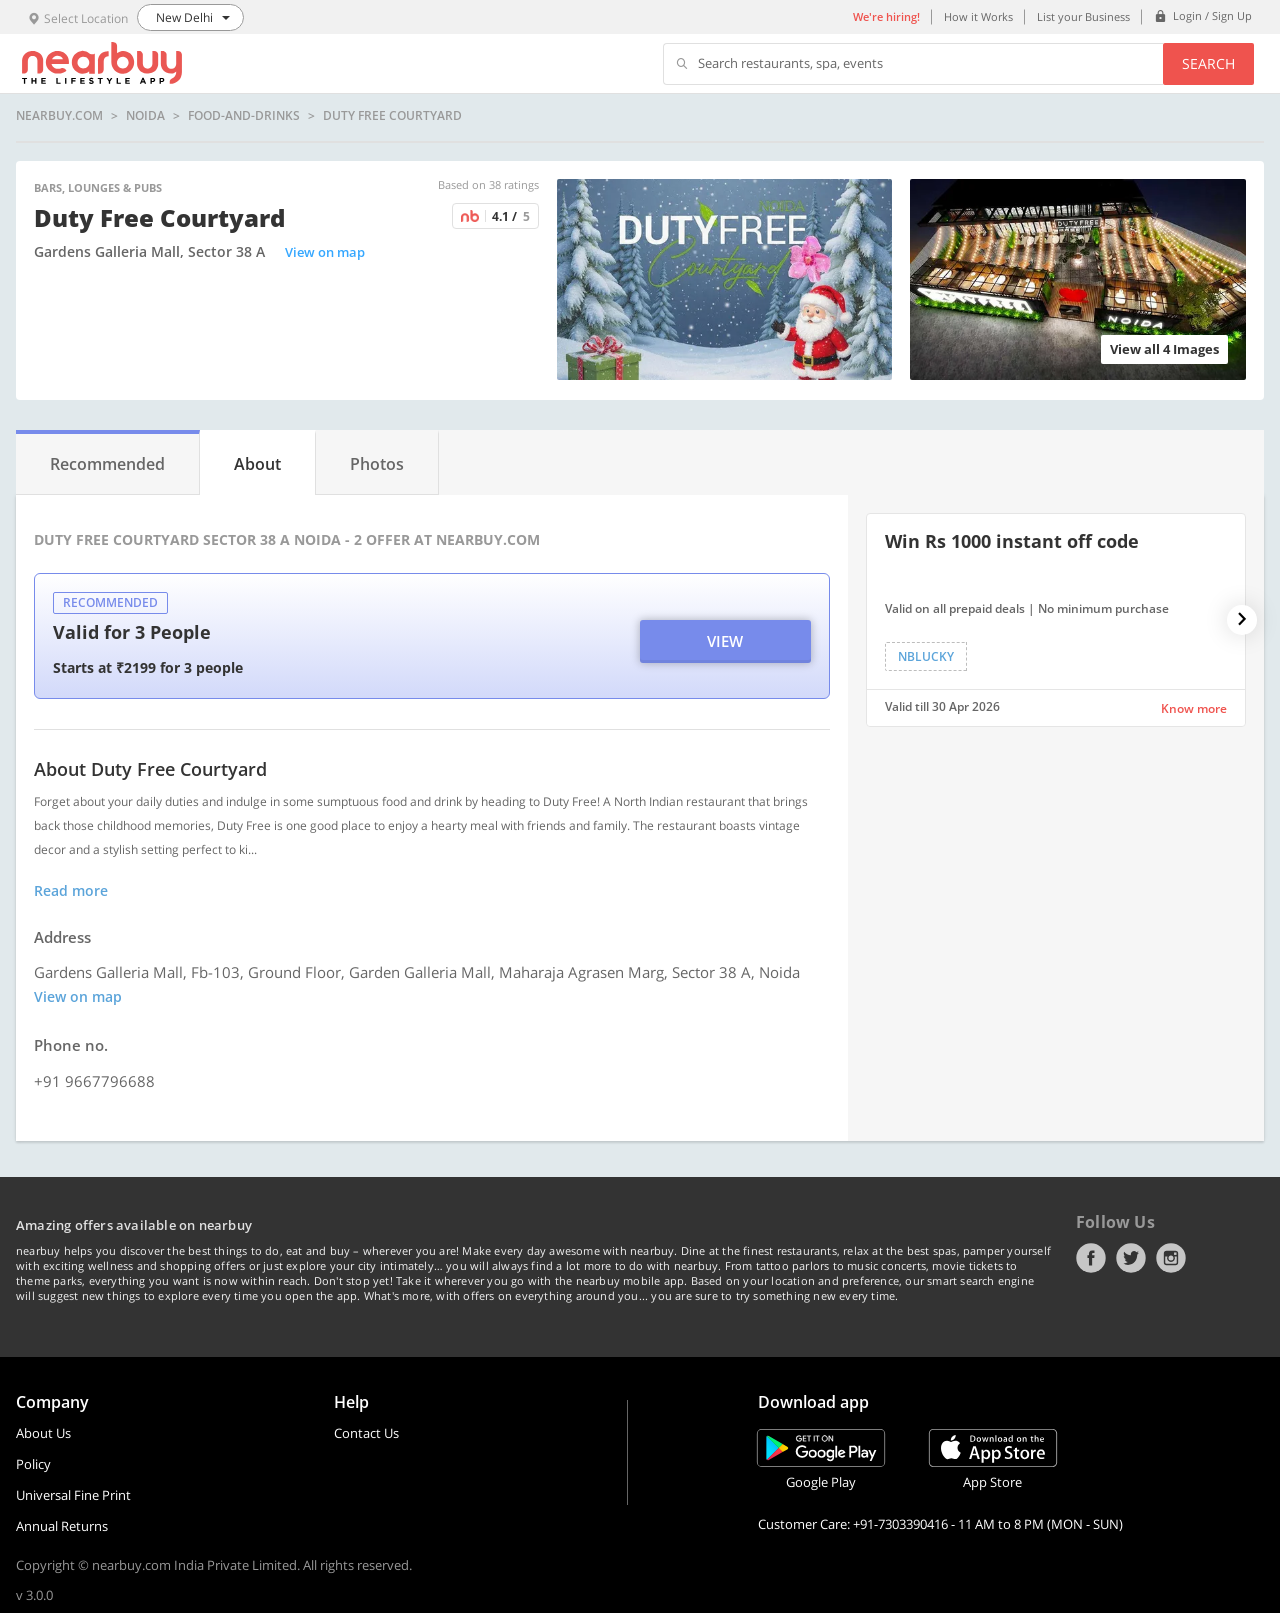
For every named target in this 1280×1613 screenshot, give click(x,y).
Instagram (1171, 1258)
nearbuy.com (59, 116)
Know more (1194, 708)
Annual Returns (62, 1526)
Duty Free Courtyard (392, 116)
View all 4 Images (1164, 349)
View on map (325, 252)
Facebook (1091, 1258)
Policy (33, 1464)
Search (1208, 63)
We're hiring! (886, 16)
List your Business (1083, 16)
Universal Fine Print (73, 1495)
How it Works (978, 16)
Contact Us (366, 1433)
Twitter (1131, 1258)
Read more (71, 890)
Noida (145, 116)
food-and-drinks (244, 116)
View (725, 641)
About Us (43, 1433)
